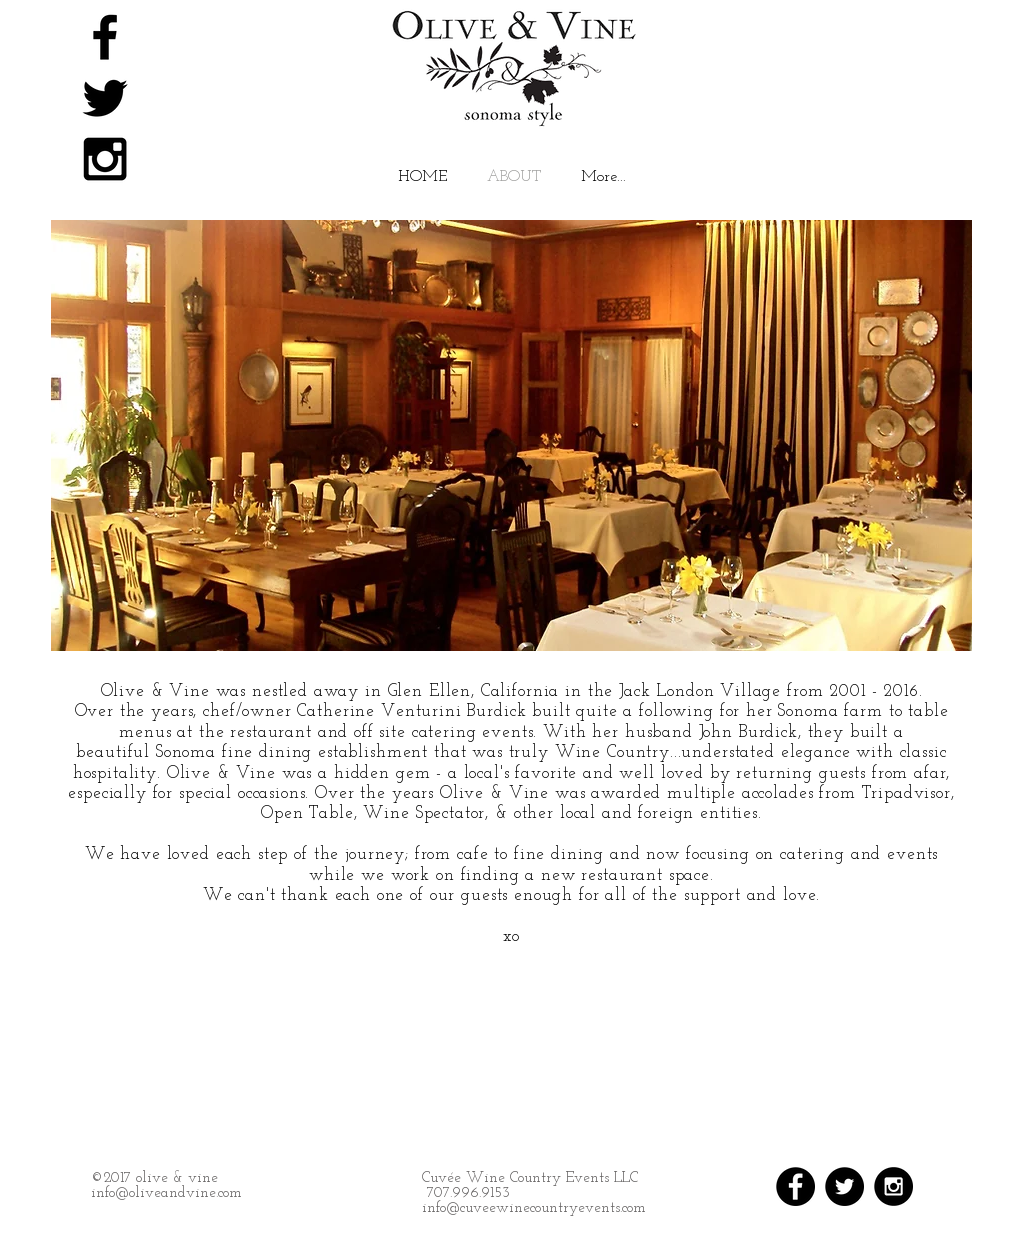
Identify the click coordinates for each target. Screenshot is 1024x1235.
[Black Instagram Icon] (105, 159)
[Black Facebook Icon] (105, 37)
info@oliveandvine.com (166, 1193)
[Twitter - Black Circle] (844, 1186)
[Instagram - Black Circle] (893, 1186)
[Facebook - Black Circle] (795, 1186)
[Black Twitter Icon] (105, 98)
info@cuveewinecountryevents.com (534, 1208)
